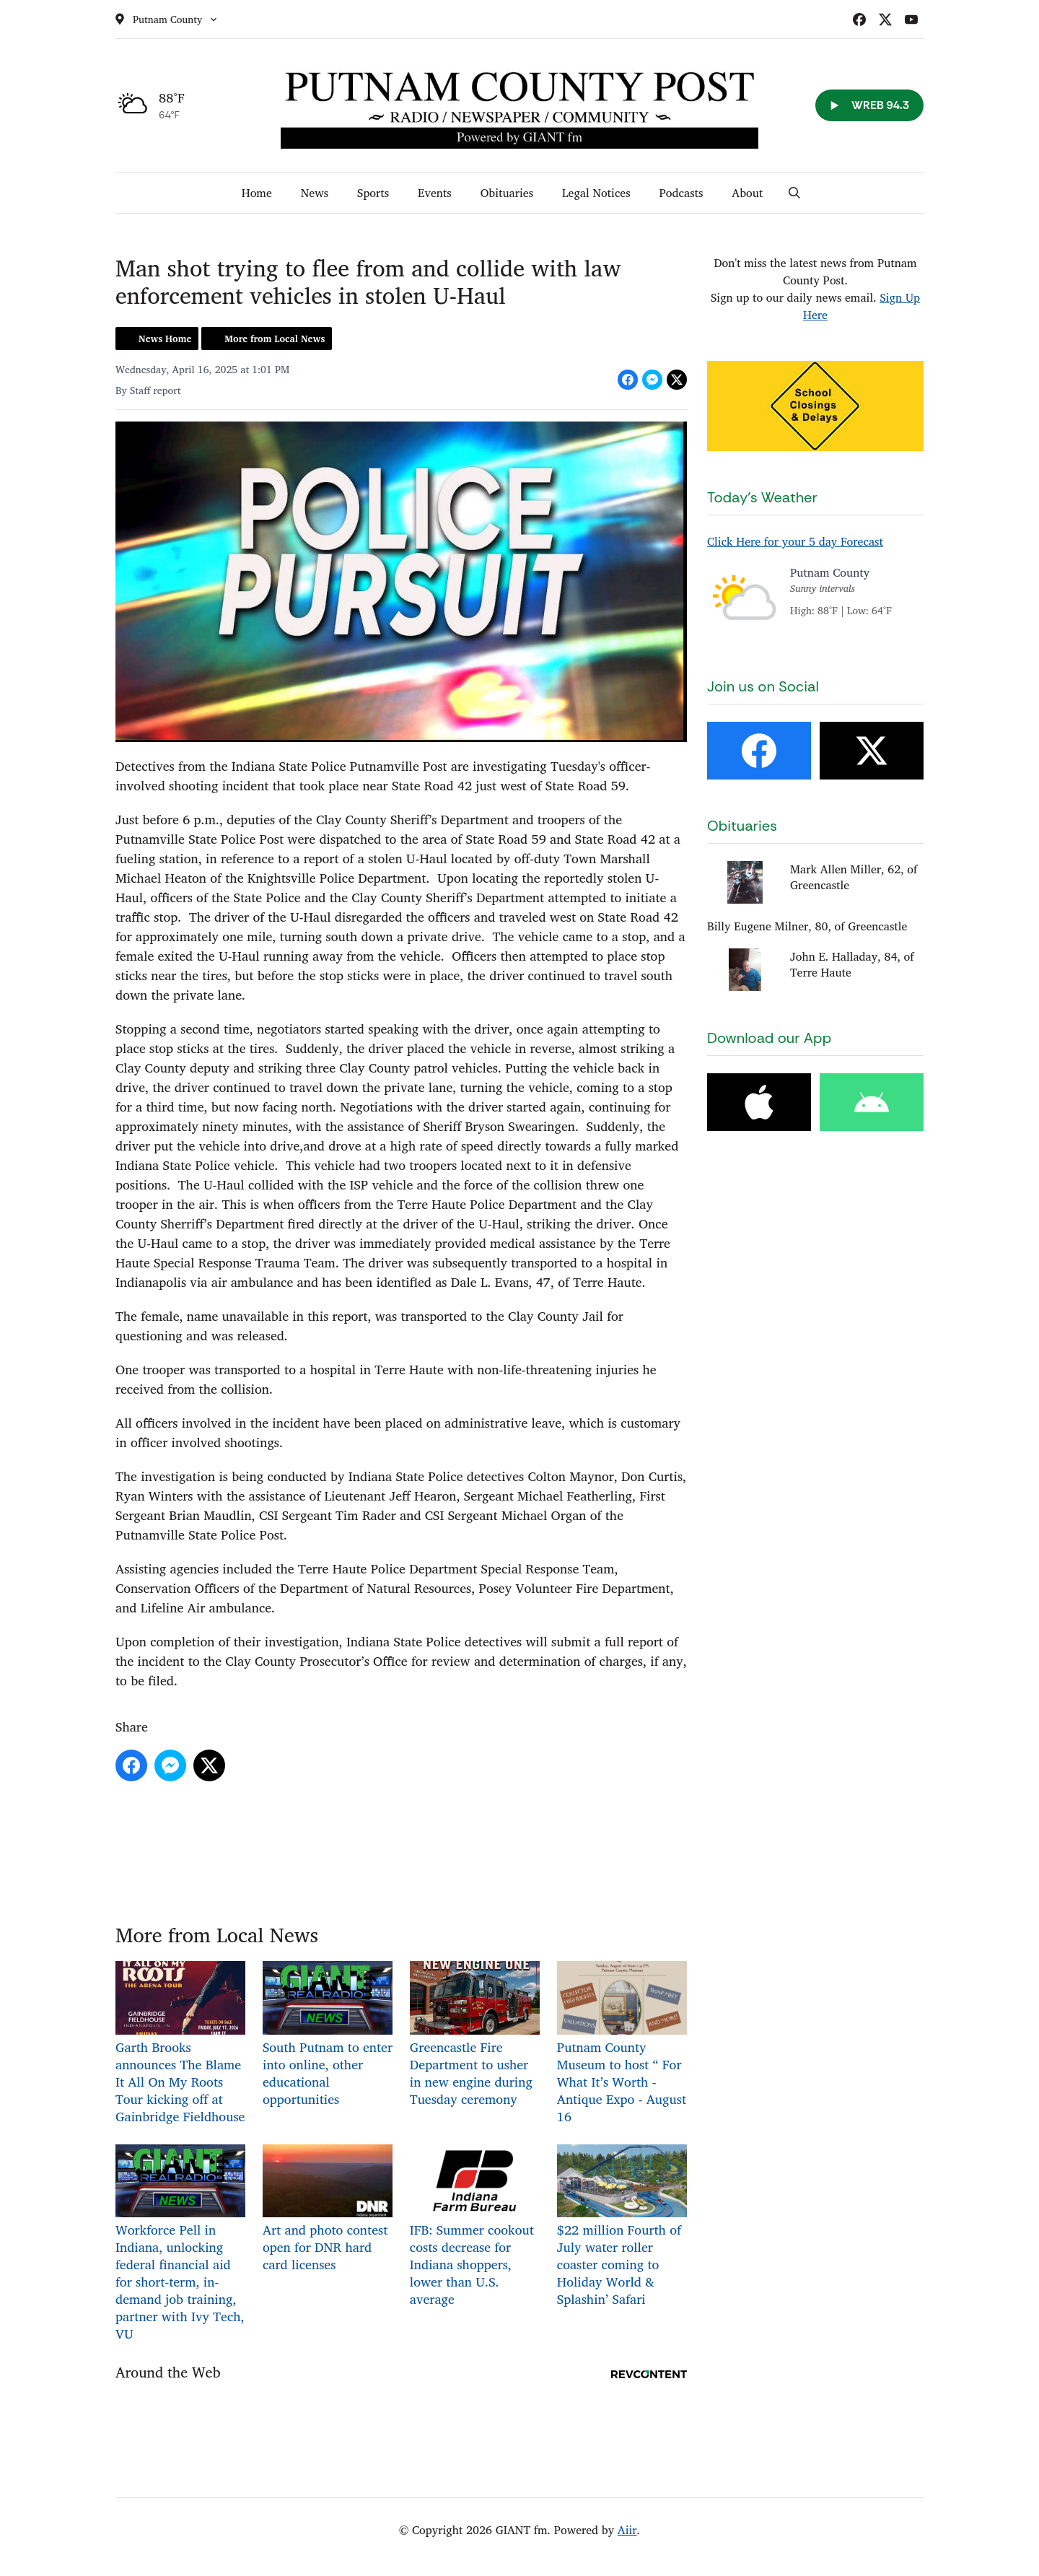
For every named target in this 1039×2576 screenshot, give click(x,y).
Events (435, 192)
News (314, 192)
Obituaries (507, 192)
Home (257, 192)
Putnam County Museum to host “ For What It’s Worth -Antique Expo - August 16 (622, 2043)
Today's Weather (762, 497)
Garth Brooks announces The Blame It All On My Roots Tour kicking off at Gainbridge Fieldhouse (180, 2043)
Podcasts (681, 192)
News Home (165, 338)
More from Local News (274, 338)
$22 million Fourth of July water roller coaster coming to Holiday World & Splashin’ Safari (622, 2227)
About (747, 192)
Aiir (627, 2529)
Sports (373, 192)
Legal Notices (596, 192)
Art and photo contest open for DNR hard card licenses (328, 2209)
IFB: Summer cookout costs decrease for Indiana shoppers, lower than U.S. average (475, 2227)
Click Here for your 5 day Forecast (795, 541)
